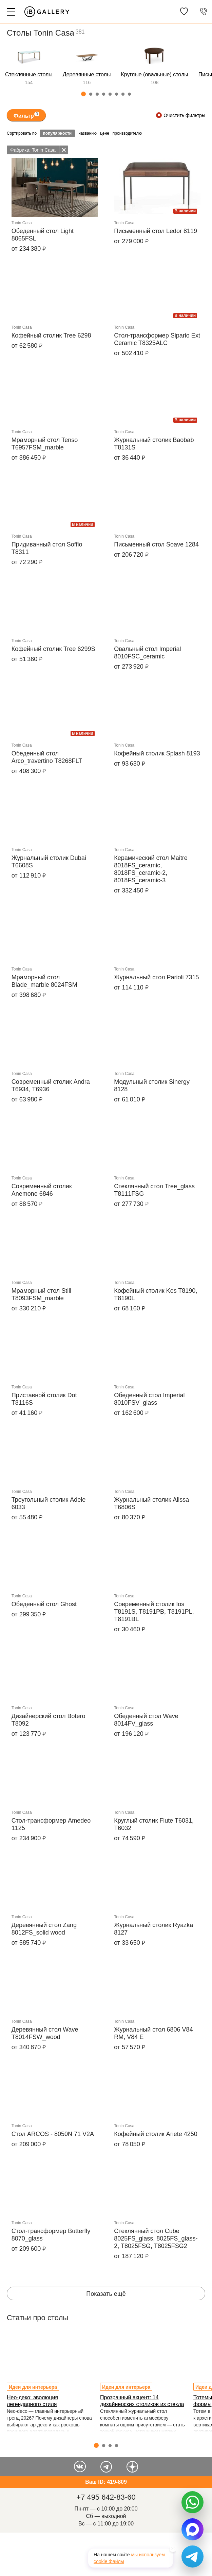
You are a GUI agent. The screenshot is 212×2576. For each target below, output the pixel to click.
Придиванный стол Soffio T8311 (47, 548)
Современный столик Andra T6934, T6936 (51, 1085)
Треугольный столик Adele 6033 (49, 1503)
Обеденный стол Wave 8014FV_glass (146, 1720)
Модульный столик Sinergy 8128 (152, 1085)
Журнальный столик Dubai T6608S (49, 861)
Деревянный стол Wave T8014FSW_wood (45, 2033)
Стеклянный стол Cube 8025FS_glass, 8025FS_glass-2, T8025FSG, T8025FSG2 (155, 2238)
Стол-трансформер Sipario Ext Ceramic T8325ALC (157, 339)
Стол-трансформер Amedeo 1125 (51, 1824)
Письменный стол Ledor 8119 (155, 231)
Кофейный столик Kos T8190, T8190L (155, 1294)
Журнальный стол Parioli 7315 (156, 977)
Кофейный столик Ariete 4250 (155, 2134)
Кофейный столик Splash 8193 (157, 753)
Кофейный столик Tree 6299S (53, 649)
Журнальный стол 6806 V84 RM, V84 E (153, 2033)
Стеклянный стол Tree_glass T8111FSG (154, 1190)
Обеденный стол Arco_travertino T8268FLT (47, 757)
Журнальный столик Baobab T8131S (154, 444)
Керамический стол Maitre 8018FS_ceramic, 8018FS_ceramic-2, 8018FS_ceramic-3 (151, 869)
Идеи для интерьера (33, 2387)
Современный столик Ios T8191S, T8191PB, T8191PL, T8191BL (154, 1611)
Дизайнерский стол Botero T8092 (48, 1720)
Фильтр (26, 115)
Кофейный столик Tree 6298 (51, 335)
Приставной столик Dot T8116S (44, 1399)
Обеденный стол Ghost (44, 1604)
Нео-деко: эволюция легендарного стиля (32, 2401)
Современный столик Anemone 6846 (42, 1190)
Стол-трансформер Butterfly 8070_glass (51, 2235)
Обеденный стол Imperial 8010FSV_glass (149, 1399)
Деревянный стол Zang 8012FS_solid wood (44, 1929)
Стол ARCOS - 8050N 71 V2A (53, 2134)
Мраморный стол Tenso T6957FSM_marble (45, 444)
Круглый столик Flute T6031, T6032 (154, 1824)
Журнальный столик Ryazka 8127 (153, 1929)
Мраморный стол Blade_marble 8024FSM (44, 981)
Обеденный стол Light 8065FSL (43, 235)
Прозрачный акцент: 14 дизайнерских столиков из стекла (142, 2401)
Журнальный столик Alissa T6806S (151, 1503)
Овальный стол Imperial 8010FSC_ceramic (147, 653)
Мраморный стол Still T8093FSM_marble (42, 1294)
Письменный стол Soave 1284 (156, 544)
